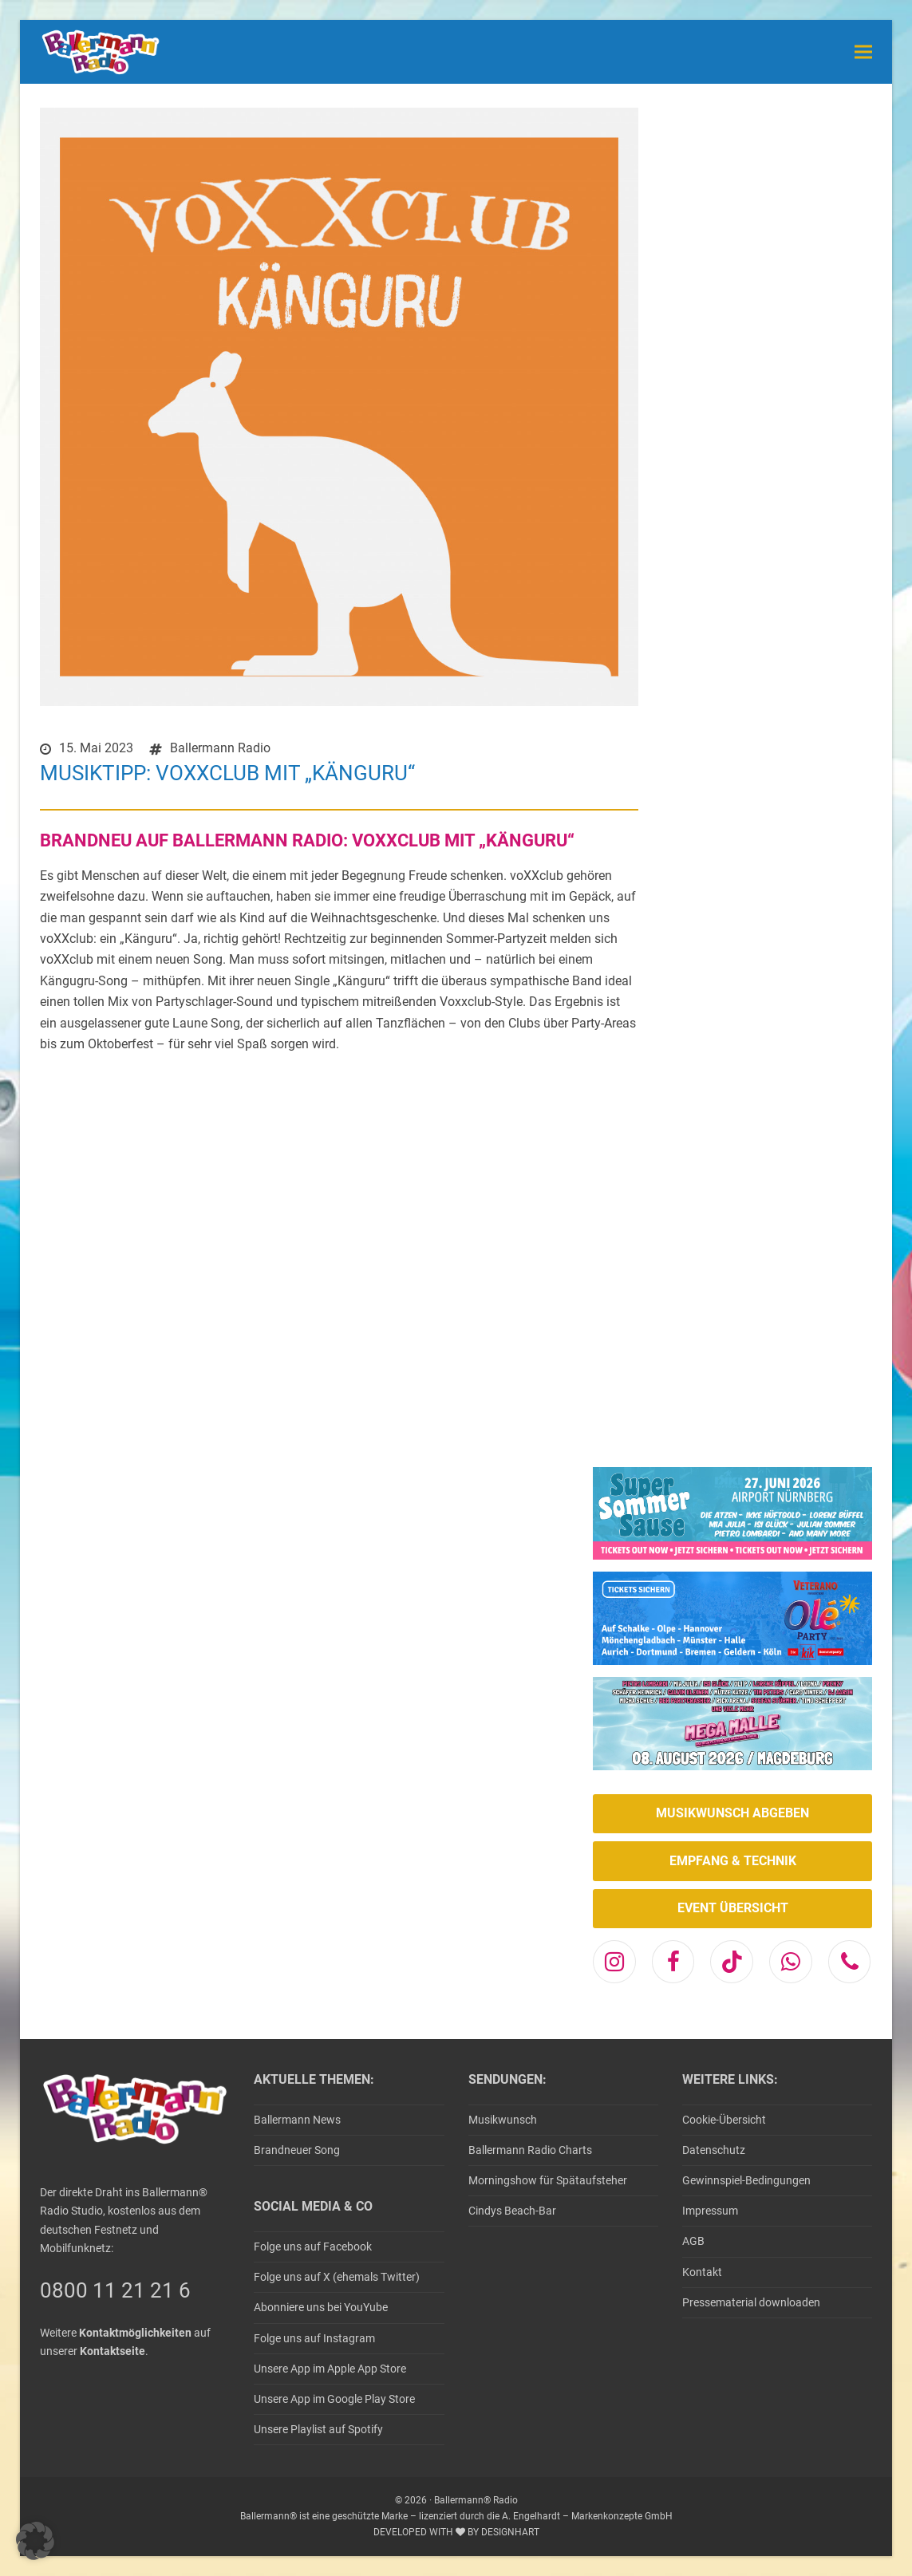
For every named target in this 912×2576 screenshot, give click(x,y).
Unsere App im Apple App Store (330, 2368)
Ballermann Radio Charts (530, 2150)
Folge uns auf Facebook (313, 2246)
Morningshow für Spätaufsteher (547, 2180)
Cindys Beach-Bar (512, 2210)
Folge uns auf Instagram (314, 2338)
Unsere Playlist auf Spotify (318, 2429)
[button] (863, 51)
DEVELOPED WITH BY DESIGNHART (456, 2532)
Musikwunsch (502, 2119)
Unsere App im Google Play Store (334, 2399)
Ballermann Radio (220, 747)
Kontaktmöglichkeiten (135, 2332)
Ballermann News (297, 2119)
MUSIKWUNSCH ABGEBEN (732, 1813)
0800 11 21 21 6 (115, 2290)
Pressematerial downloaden (751, 2302)
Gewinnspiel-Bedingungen (746, 2180)
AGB (693, 2241)
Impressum (710, 2210)
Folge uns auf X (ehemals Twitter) (337, 2276)
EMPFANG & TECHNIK (732, 1860)
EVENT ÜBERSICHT (732, 1907)
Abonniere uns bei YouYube (321, 2307)
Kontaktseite (112, 2351)
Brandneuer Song (297, 2150)
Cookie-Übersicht (724, 2119)
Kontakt (702, 2272)
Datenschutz (713, 2150)
